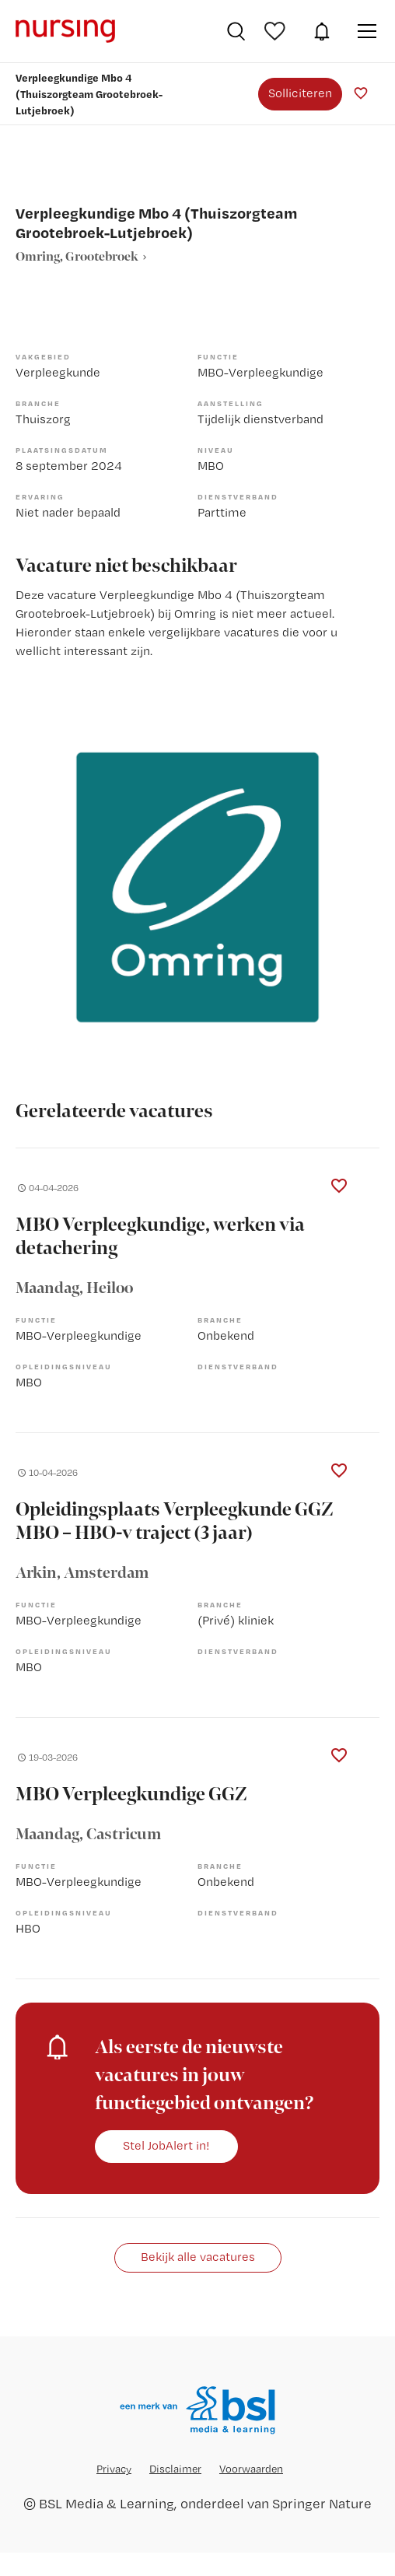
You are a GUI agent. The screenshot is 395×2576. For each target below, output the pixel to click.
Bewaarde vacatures (276, 31)
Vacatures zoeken (236, 31)
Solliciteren (300, 93)
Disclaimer (175, 2468)
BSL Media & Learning (106, 2503)
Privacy (113, 2468)
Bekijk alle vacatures (198, 2256)
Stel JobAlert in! (166, 2145)
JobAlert (322, 31)
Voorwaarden (251, 2468)
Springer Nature (322, 2503)
